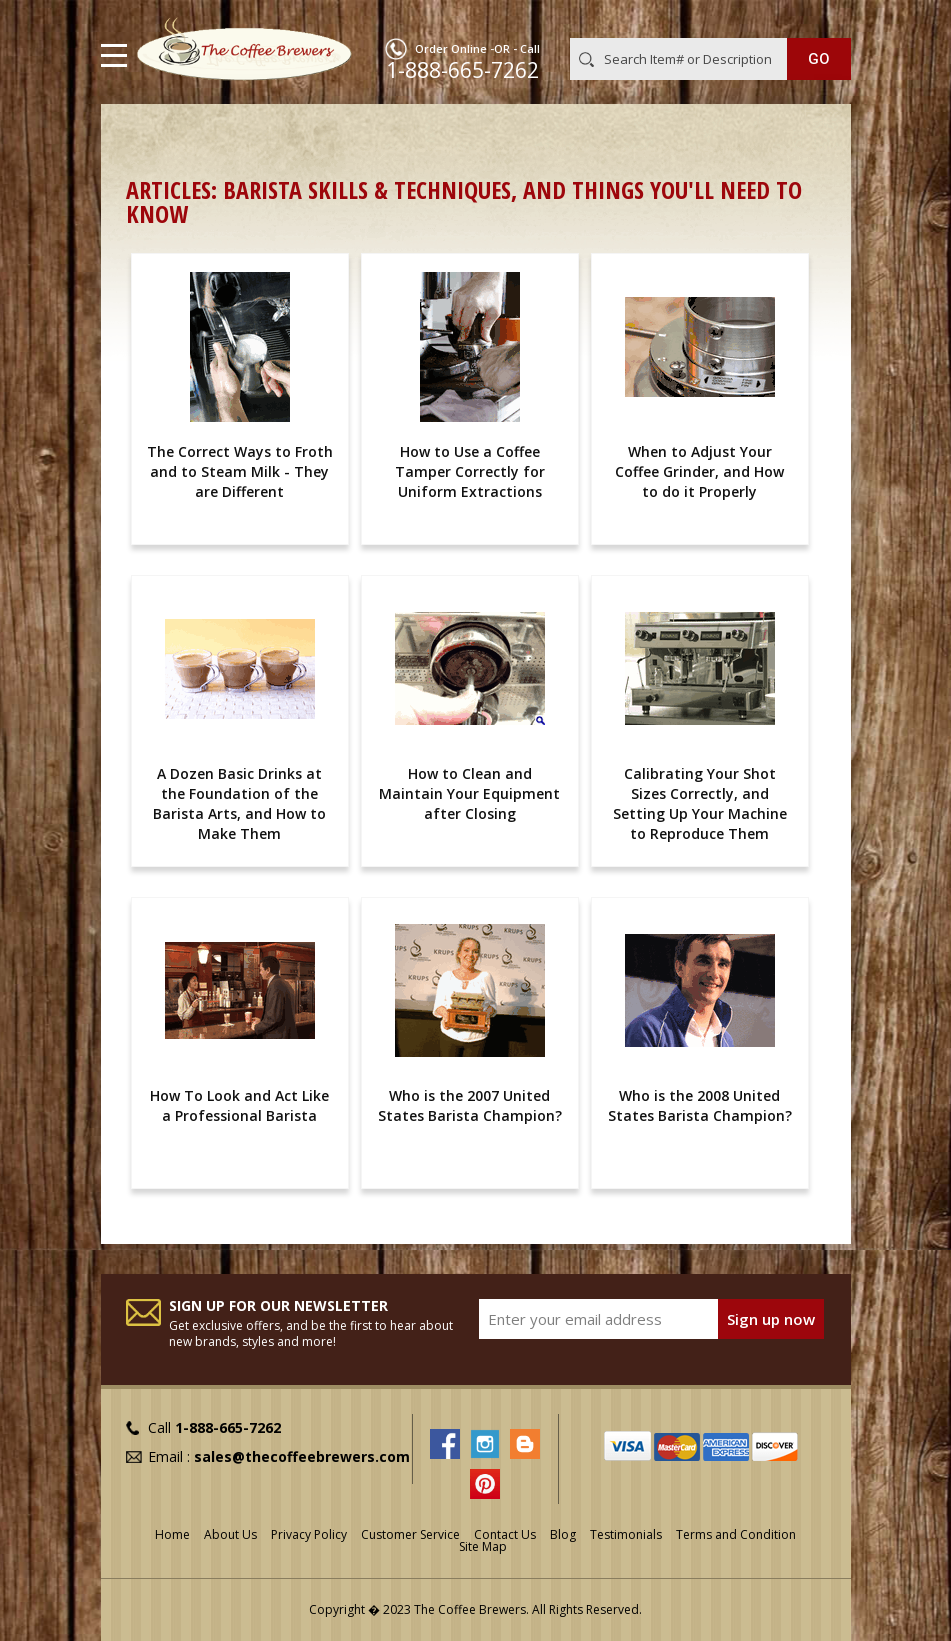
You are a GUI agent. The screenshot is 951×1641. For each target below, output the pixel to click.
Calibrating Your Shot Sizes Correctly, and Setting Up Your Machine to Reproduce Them (700, 803)
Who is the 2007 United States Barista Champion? (470, 1105)
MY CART (822, 19)
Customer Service (410, 1534)
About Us (230, 1534)
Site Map (483, 1546)
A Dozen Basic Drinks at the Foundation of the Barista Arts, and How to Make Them (239, 803)
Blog (563, 1534)
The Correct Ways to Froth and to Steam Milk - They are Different (240, 471)
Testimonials (626, 1534)
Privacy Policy (309, 1534)
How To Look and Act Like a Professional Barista (239, 1105)
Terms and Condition (736, 1534)
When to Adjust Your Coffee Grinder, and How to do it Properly (699, 471)
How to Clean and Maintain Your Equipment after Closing (469, 793)
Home (146, 135)
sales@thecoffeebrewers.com (302, 1456)
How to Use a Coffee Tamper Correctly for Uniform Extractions (470, 471)
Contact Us (505, 1534)
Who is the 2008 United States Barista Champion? (700, 1105)
